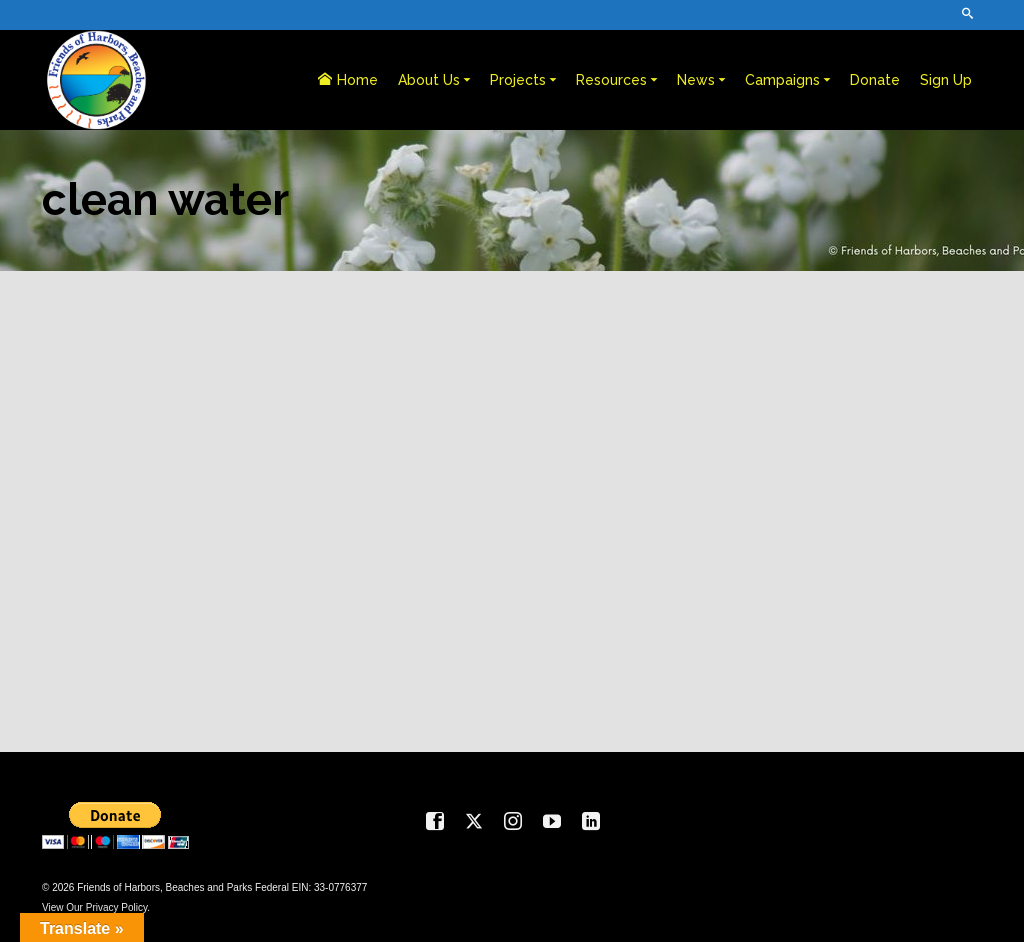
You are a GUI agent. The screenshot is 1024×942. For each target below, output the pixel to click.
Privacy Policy (117, 907)
